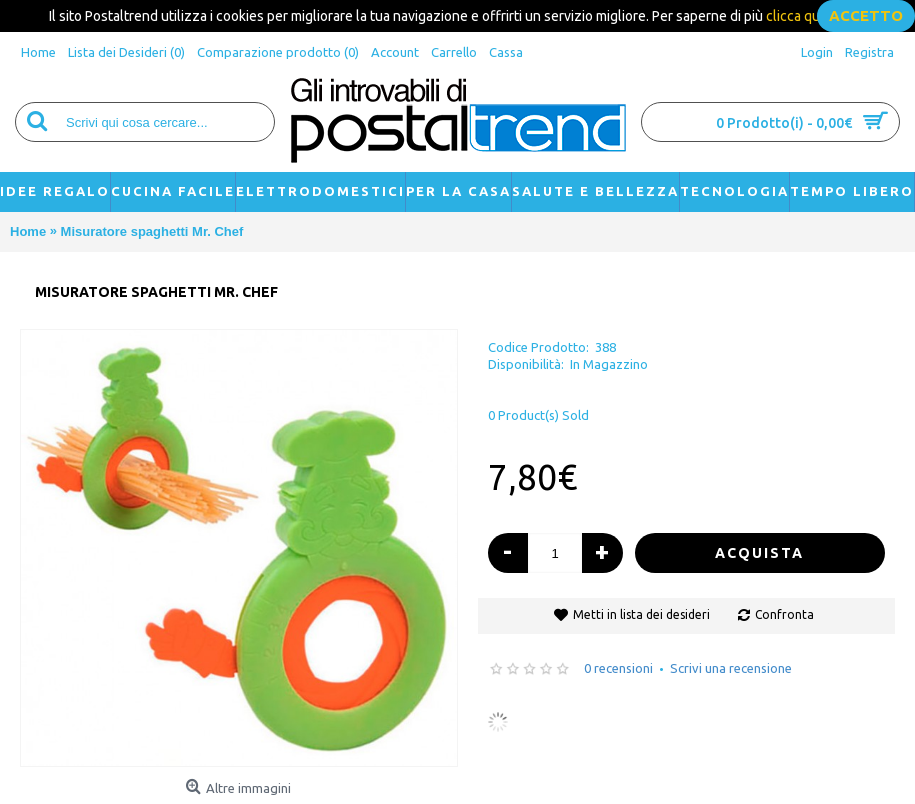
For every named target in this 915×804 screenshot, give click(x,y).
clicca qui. (796, 16)
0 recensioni (618, 668)
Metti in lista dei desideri (641, 614)
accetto (866, 15)
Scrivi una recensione (731, 668)
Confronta (784, 614)
